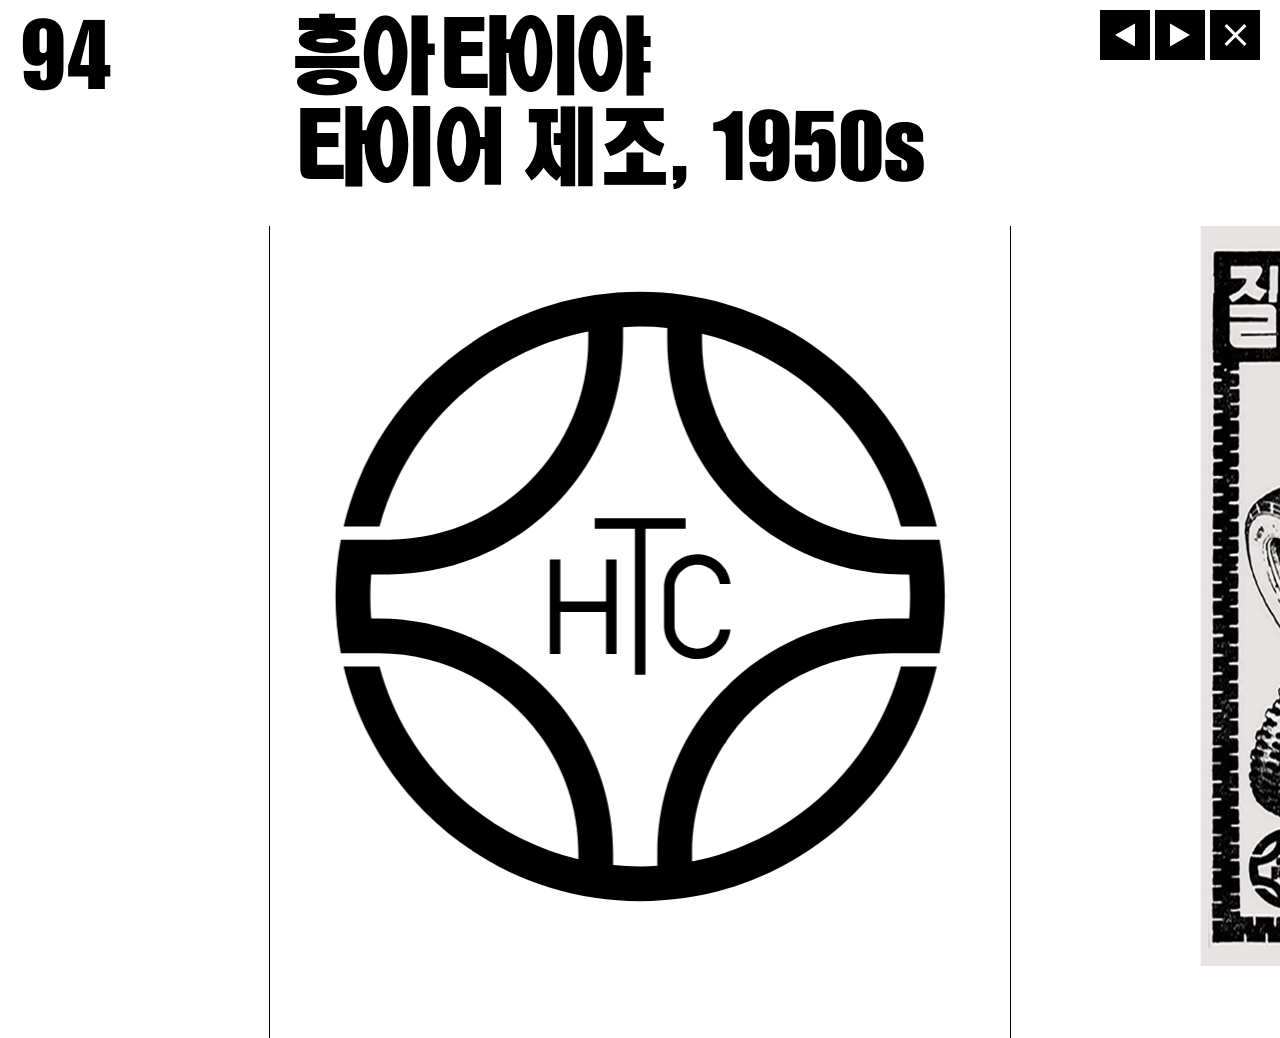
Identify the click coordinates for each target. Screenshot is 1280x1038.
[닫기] (1235, 35)
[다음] (1180, 35)
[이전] (1125, 35)
